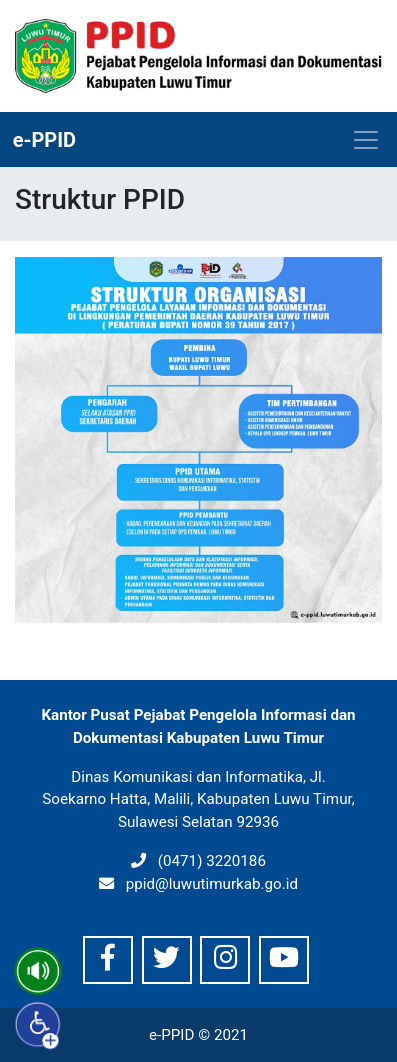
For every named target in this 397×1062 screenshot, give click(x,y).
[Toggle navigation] (366, 140)
